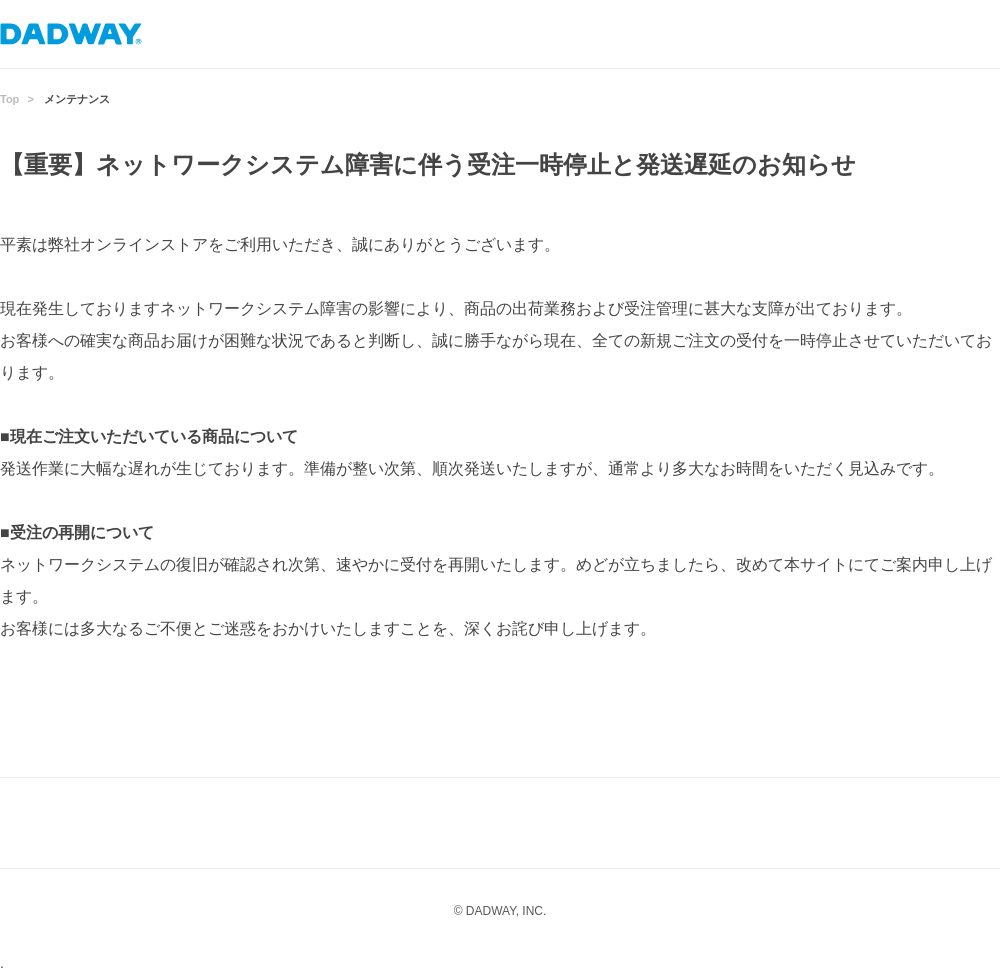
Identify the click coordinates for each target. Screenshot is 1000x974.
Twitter (620, 823)
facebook (540, 823)
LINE (460, 823)
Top (9, 99)
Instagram (380, 823)
